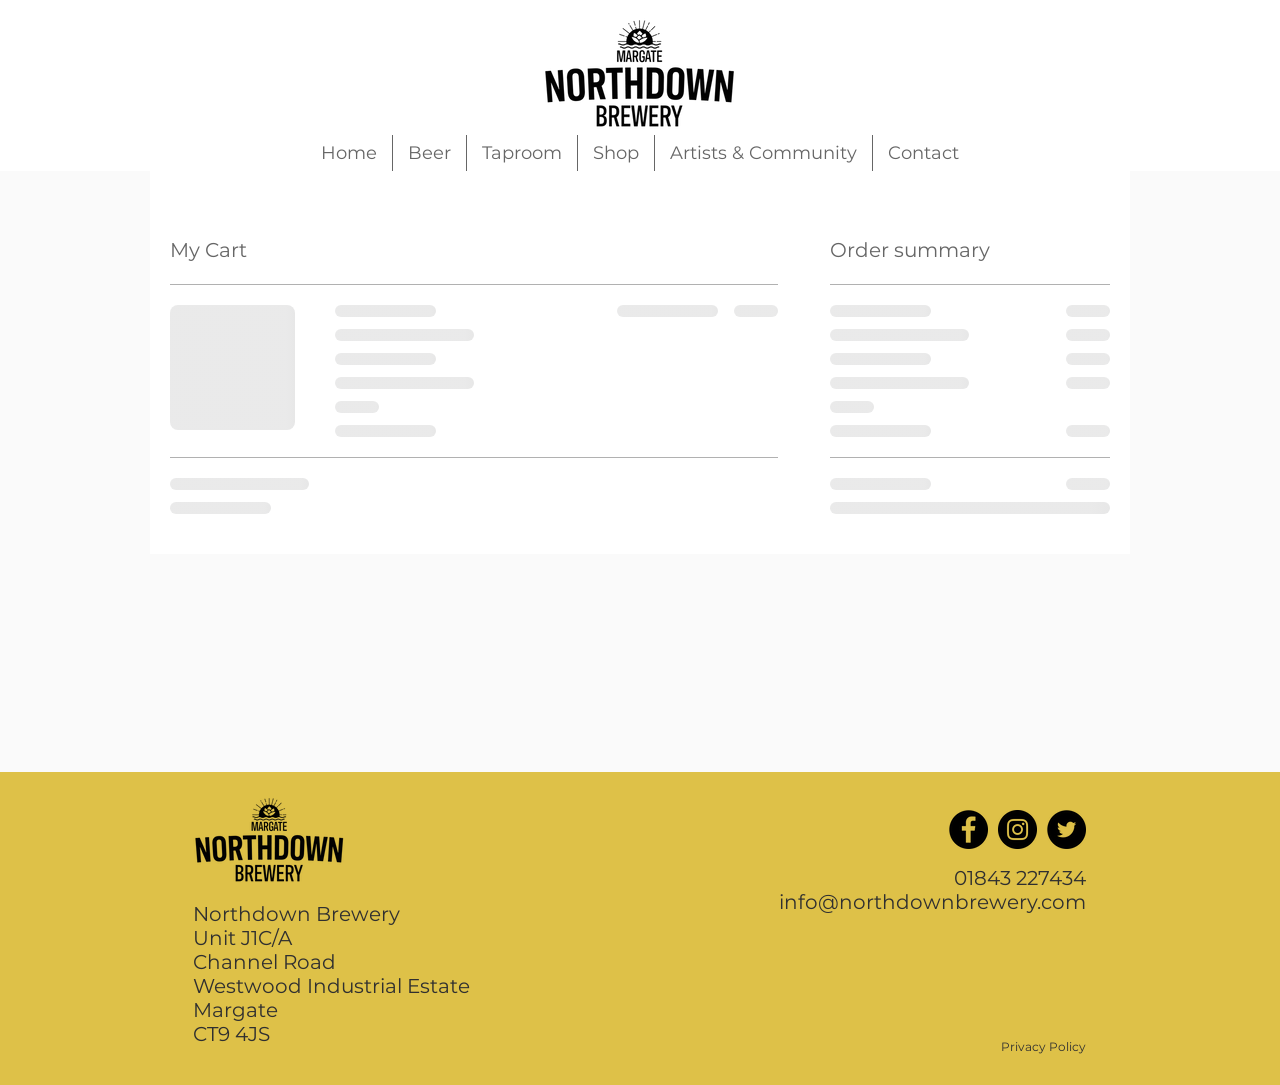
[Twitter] (1066, 829)
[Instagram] (1017, 829)
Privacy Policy (1043, 1046)
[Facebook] (968, 829)
